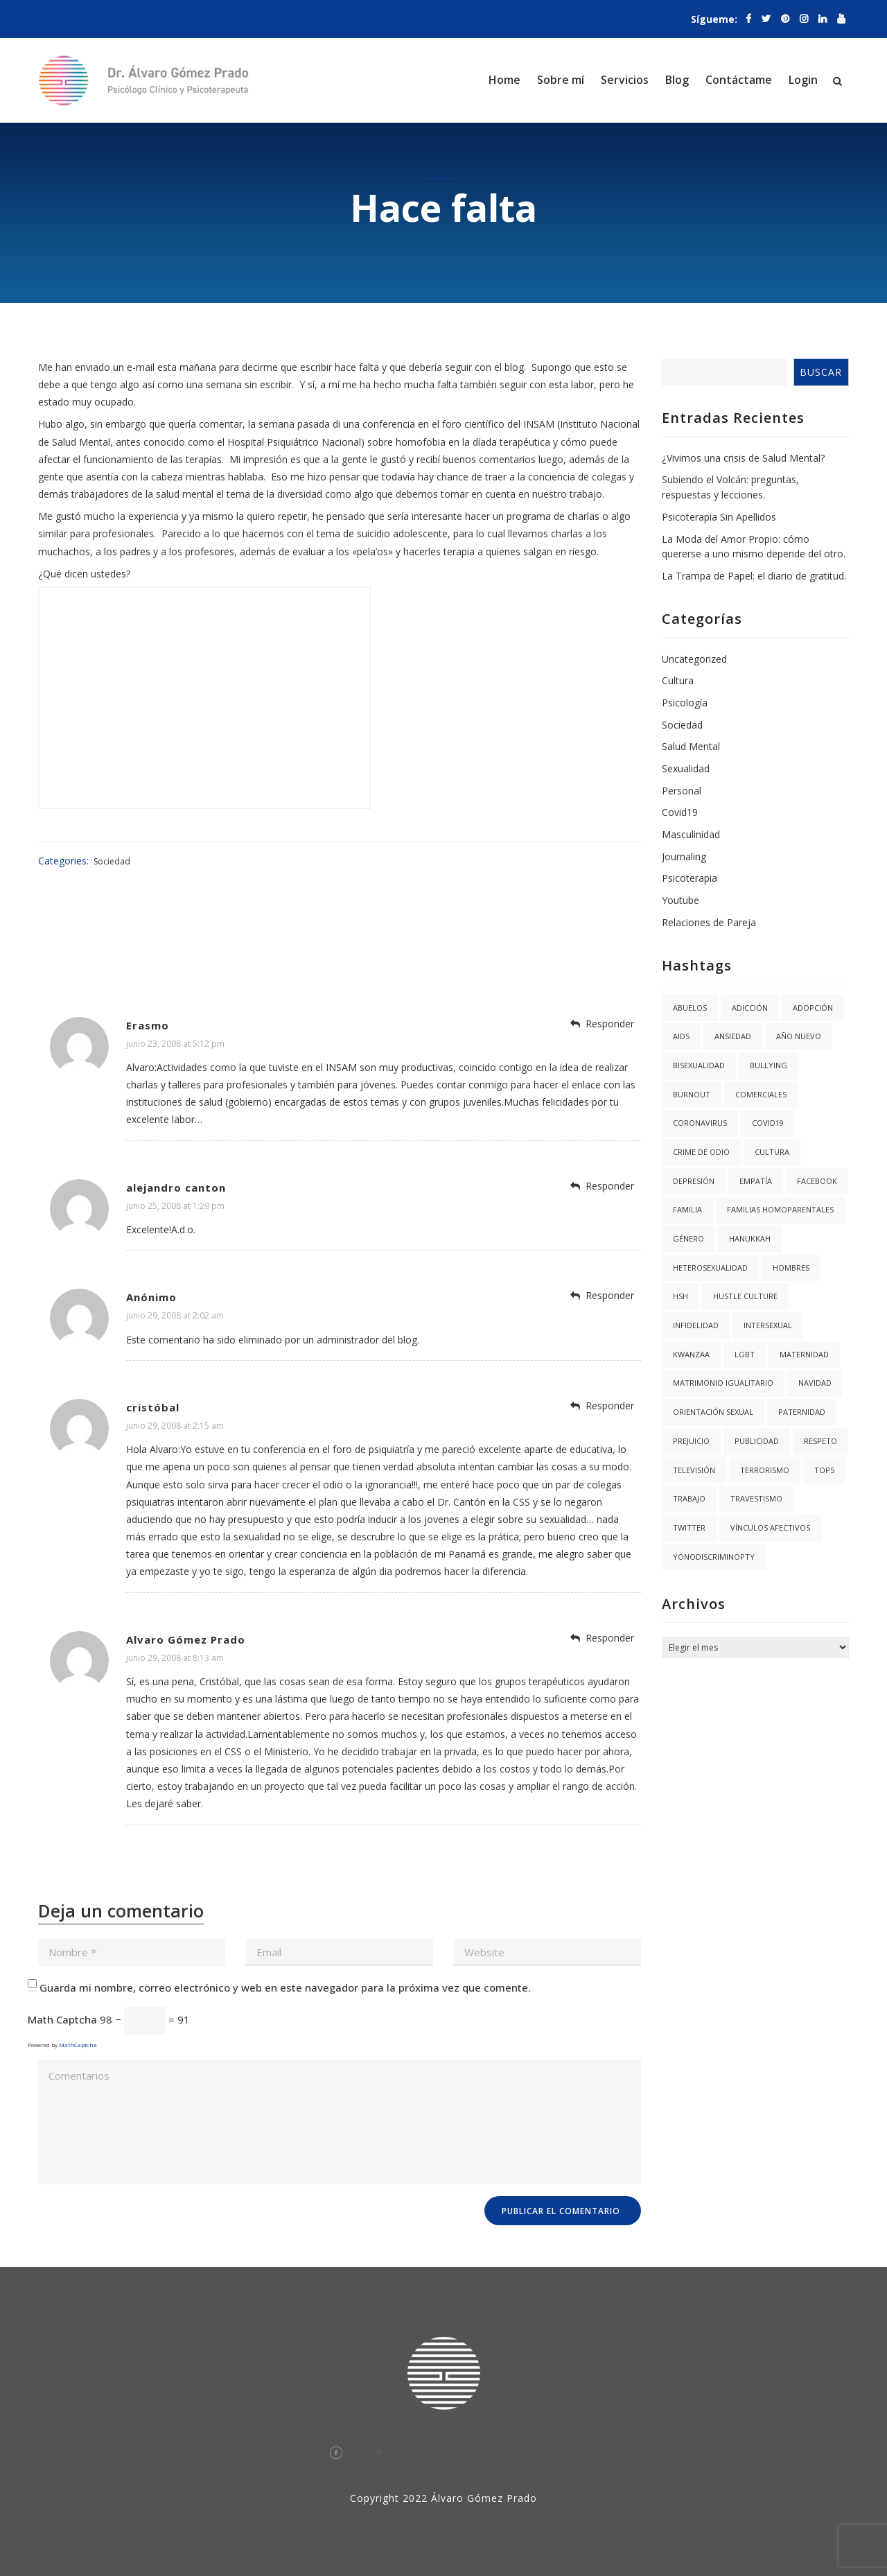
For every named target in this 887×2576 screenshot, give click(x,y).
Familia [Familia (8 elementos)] (687, 1209)
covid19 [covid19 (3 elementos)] (768, 1122)
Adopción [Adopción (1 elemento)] (813, 1007)
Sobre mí (560, 79)
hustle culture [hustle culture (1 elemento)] (745, 1296)
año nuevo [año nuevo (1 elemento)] (798, 1036)
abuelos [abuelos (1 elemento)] (690, 1007)
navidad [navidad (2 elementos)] (815, 1382)
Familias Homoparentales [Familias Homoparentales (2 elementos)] (780, 1209)
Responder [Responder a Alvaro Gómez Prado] (610, 1637)
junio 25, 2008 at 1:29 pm (175, 1206)
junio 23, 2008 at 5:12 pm (175, 1044)
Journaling (684, 856)
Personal (681, 790)
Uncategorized (694, 658)
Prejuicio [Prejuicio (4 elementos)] (691, 1441)
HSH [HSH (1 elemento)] (680, 1296)
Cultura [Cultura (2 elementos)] (772, 1152)
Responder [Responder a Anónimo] (610, 1295)
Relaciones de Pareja (709, 922)
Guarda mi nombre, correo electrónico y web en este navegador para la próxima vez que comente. (285, 1987)
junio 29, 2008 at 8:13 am (175, 1658)
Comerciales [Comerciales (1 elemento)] (761, 1094)
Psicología (685, 702)
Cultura (678, 680)
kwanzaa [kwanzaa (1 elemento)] (691, 1354)
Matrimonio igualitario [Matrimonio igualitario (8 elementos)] (723, 1382)
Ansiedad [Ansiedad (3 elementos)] (732, 1036)
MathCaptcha (78, 2044)
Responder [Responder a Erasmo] (610, 1023)
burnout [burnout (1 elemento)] (691, 1094)
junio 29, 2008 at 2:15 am (175, 1425)
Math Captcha (62, 2019)
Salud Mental (691, 746)
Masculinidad (691, 834)
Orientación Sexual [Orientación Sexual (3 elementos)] (713, 1412)
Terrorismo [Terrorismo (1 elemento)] (764, 1470)
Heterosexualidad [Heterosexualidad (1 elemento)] (710, 1267)
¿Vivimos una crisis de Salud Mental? (743, 457)
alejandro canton (176, 1187)
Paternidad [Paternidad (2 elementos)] (801, 1412)
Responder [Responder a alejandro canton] (610, 1185)
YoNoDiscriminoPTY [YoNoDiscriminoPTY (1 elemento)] (714, 1556)
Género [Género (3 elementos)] (688, 1238)
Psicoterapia (689, 878)
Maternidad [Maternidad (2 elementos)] (804, 1354)
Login (803, 79)
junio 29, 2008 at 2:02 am (175, 1315)
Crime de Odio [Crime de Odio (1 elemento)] (701, 1152)
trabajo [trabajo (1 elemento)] (689, 1498)
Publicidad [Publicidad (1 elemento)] (757, 1441)
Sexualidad (686, 768)
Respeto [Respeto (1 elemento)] (820, 1441)
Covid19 (680, 812)
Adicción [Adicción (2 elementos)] (750, 1007)
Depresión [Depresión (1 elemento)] (693, 1181)
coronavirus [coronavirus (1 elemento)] (700, 1122)
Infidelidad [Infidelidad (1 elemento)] (696, 1325)
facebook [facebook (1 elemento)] (817, 1181)
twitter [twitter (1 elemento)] (689, 1527)
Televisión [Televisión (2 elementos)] (694, 1470)
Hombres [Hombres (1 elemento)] (791, 1267)
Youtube (680, 900)
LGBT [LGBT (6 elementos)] (745, 1354)
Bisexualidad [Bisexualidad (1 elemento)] (699, 1065)
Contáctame (738, 79)
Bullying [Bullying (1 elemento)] (768, 1065)
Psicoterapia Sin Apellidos (719, 516)
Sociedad (112, 861)
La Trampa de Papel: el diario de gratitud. (754, 575)
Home (504, 79)
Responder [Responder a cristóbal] (610, 1405)
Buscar (821, 371)
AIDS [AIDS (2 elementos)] (681, 1036)
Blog (677, 79)
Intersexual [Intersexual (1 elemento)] (768, 1325)
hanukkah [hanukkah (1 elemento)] (750, 1238)
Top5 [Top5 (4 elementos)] (824, 1470)
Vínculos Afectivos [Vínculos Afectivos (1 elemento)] (770, 1527)
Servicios (625, 79)
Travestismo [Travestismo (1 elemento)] (756, 1498)
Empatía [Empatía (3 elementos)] (755, 1181)
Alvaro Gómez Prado (185, 1639)
